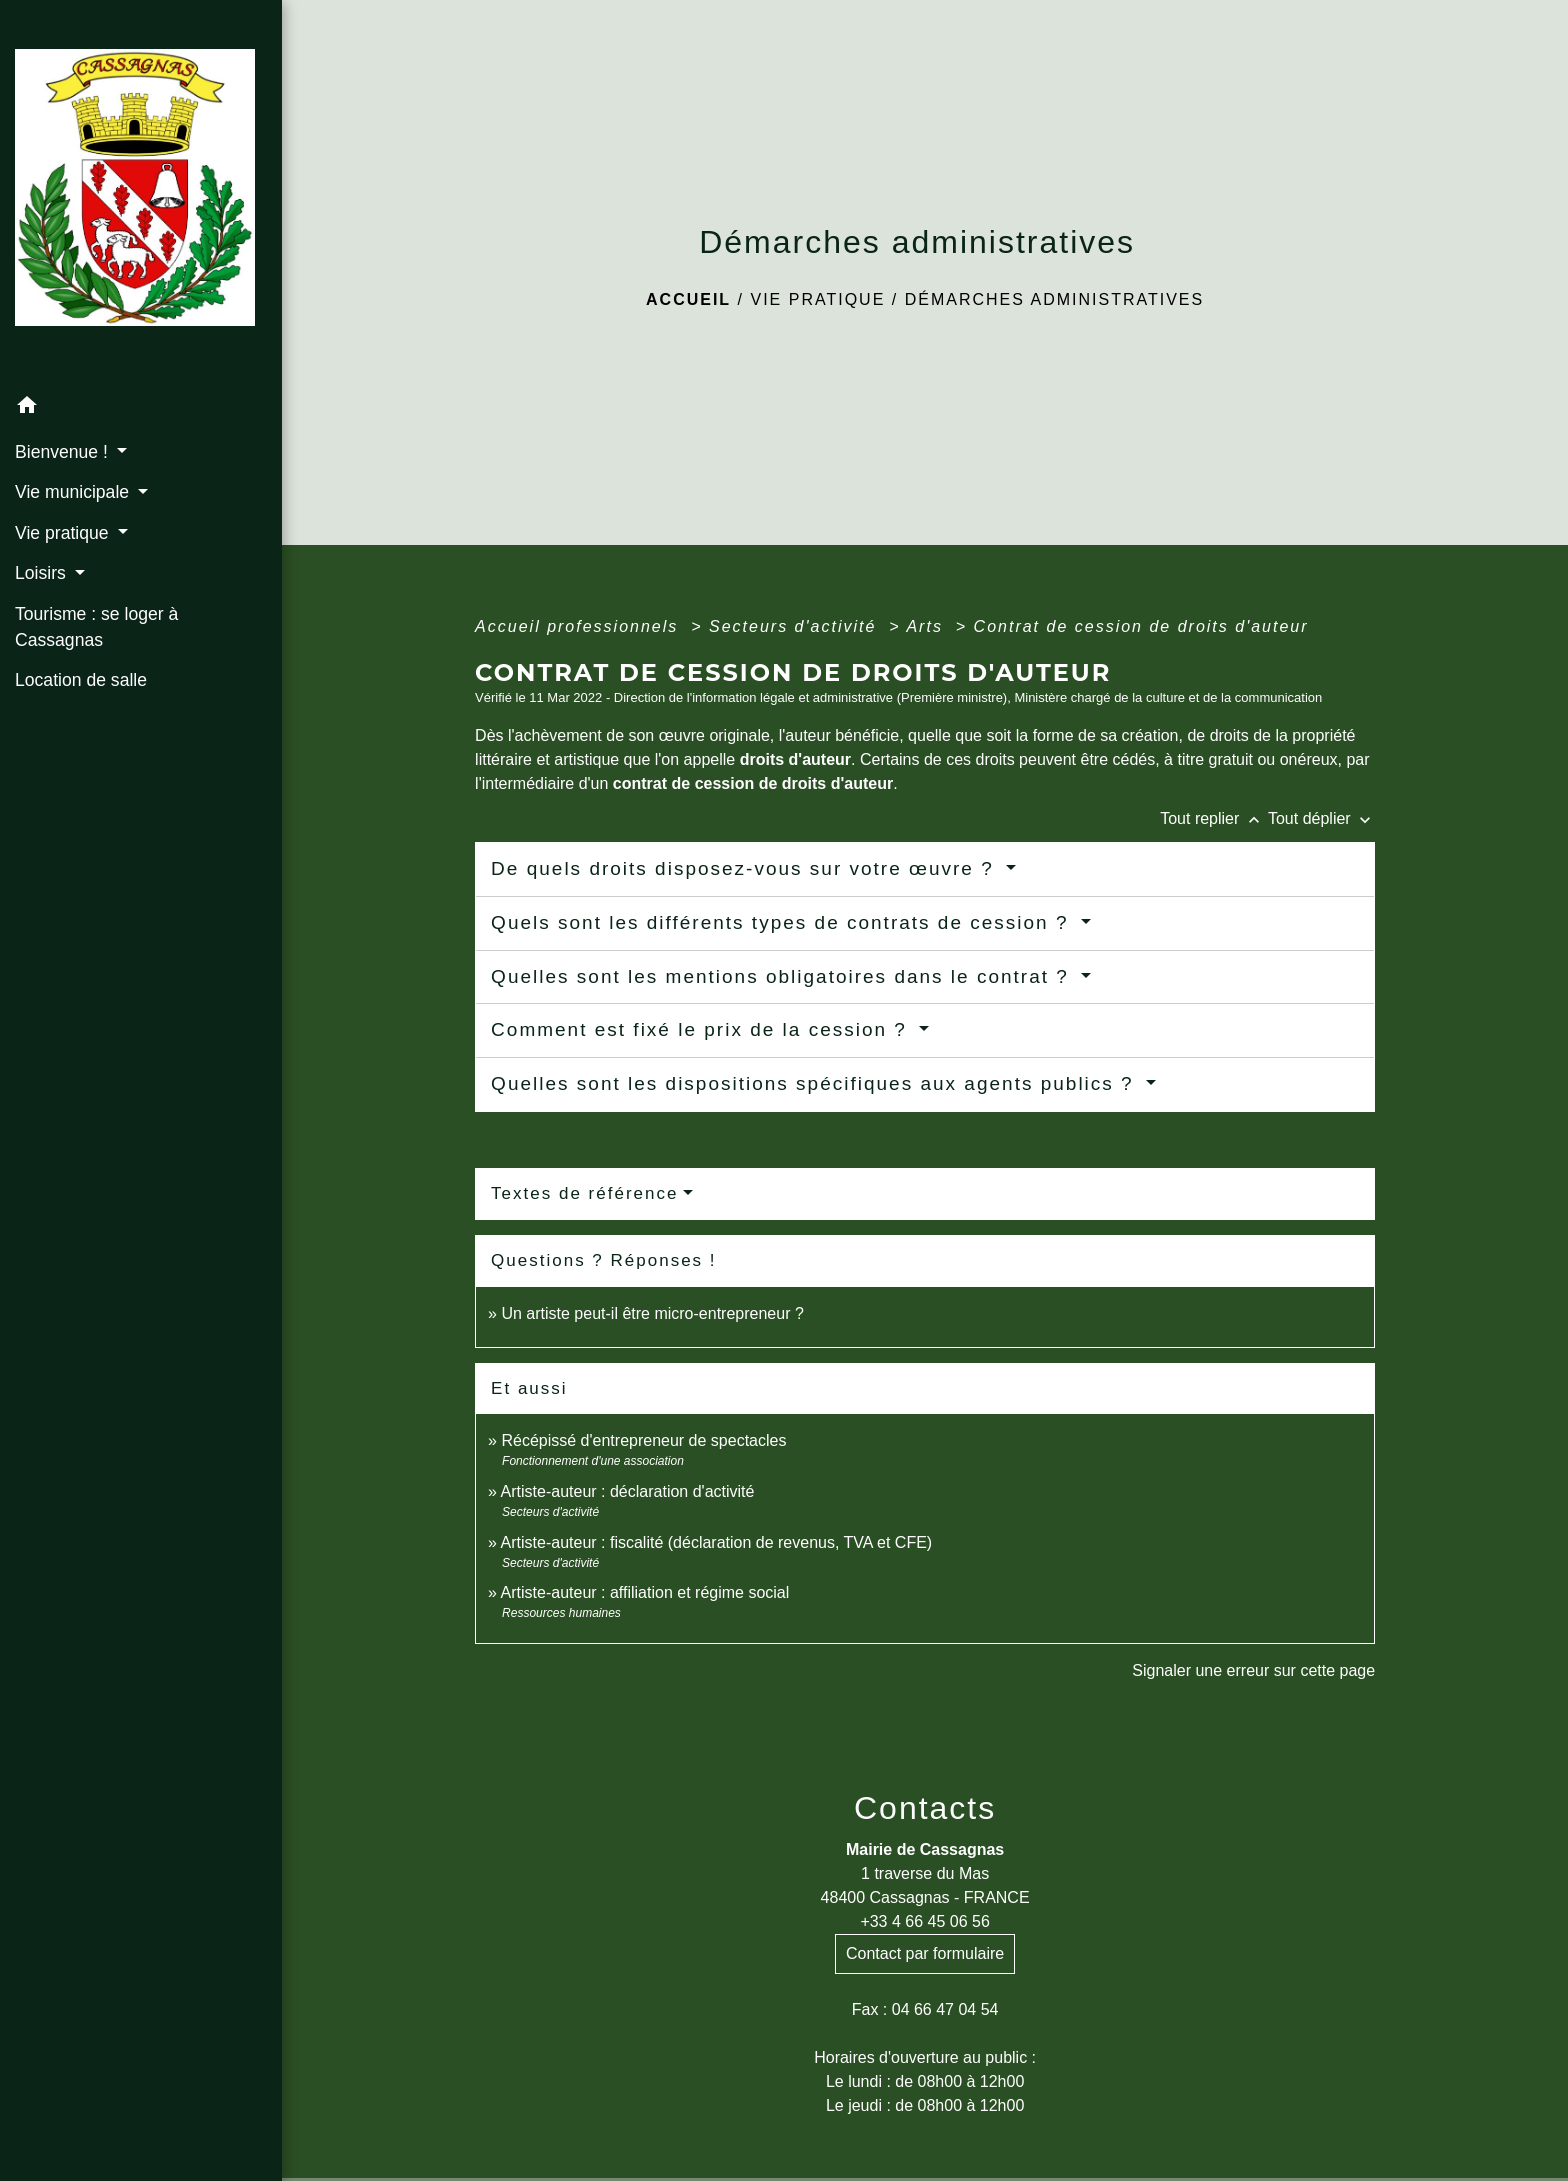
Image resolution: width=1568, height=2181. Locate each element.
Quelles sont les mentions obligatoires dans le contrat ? (783, 976)
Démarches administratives (1055, 299)
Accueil (688, 299)
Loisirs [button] (43, 573)
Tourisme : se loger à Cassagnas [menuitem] (96, 627)
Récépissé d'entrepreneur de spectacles (643, 1440)
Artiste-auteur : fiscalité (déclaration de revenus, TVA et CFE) (717, 1542)
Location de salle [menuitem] (81, 680)
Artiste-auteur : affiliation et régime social (645, 1592)
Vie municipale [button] (74, 492)
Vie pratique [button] (64, 533)
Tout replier (1214, 818)
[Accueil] (141, 193)
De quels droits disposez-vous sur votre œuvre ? (746, 868)
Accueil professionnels (580, 626)
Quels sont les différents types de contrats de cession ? (783, 922)
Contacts (925, 1808)
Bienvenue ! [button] (64, 452)
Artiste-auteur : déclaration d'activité (628, 1491)
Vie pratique (817, 299)
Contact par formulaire (925, 1953)
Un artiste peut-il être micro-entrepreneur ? (652, 1313)
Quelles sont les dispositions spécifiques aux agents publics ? (816, 1083)
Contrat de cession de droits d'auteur (1141, 626)
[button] (141, 408)
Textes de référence (584, 1193)
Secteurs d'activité (796, 626)
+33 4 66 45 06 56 (924, 1921)
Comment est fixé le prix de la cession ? (702, 1029)
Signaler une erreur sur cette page (1253, 1670)
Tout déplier (1321, 818)
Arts (927, 626)
